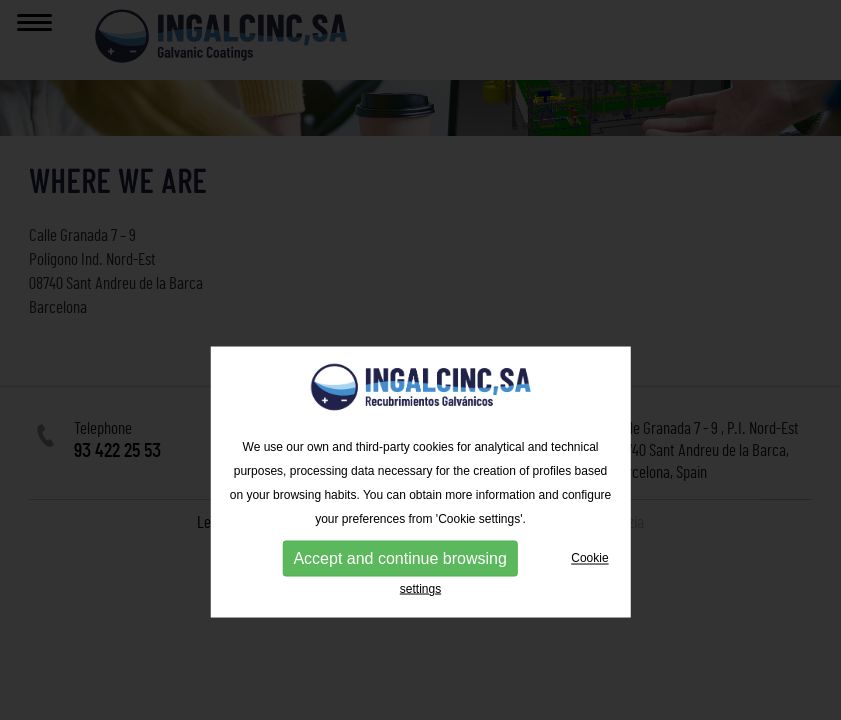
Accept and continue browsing (399, 602)
